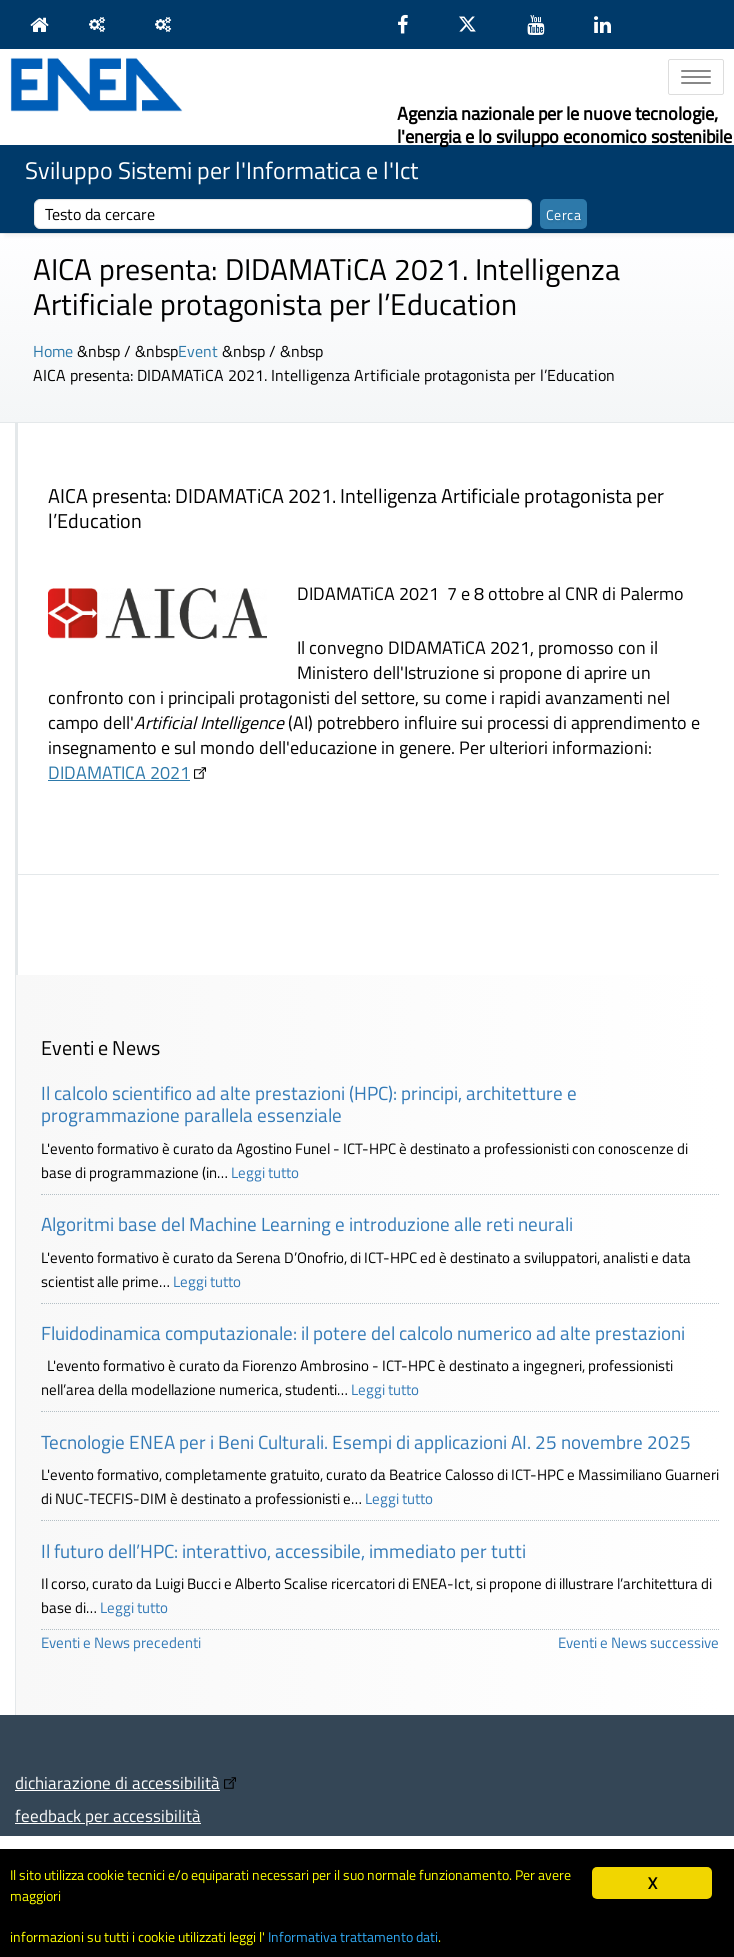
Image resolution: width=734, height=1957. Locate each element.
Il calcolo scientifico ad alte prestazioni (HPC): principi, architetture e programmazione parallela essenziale (309, 1104)
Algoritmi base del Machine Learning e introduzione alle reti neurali (307, 1223)
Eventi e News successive (638, 1642)
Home (53, 351)
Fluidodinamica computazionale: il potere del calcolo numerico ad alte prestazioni (363, 1332)
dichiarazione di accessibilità (117, 1782)
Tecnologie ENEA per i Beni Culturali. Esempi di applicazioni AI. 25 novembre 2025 (366, 1441)
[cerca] (283, 214)
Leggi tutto (265, 1172)
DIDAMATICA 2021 (119, 772)
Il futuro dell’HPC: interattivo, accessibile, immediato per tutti (283, 1550)
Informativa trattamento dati (353, 1937)
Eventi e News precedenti (121, 1642)
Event (198, 351)
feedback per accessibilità (108, 1815)
